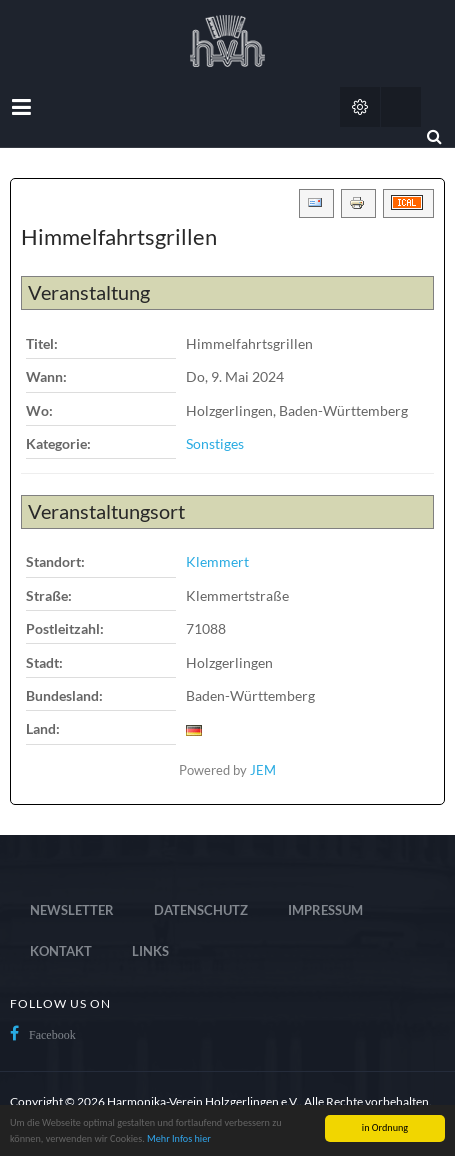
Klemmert (217, 561)
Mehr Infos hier (179, 1138)
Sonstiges (215, 443)
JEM (263, 770)
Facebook (52, 1035)
